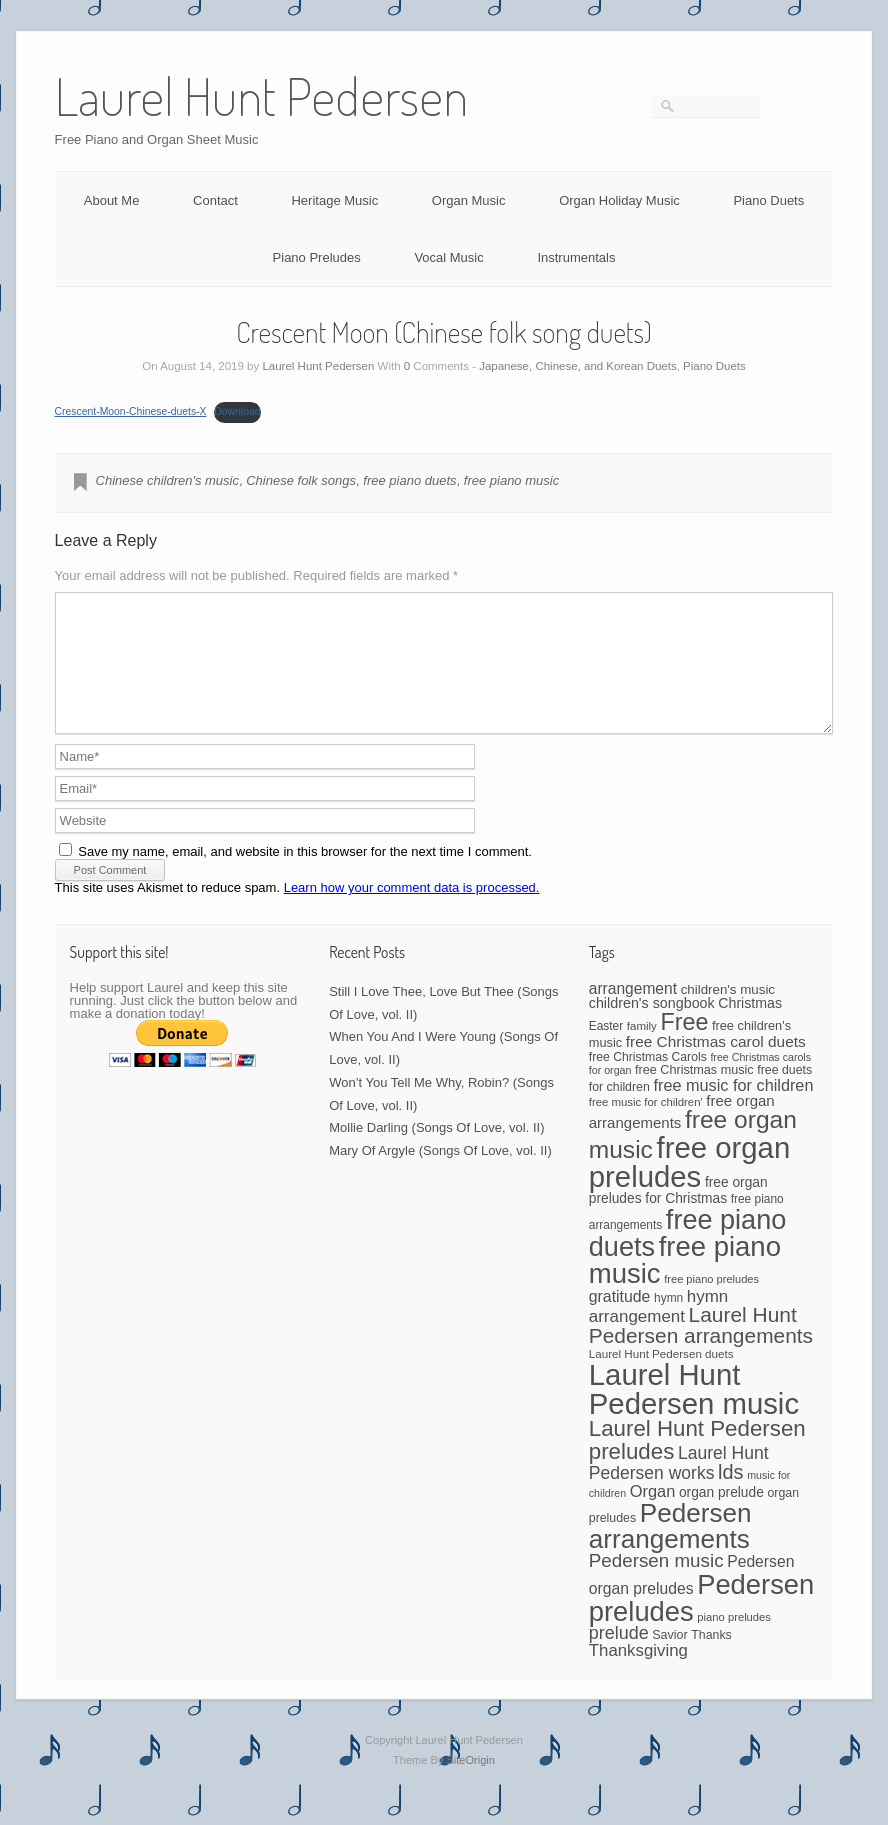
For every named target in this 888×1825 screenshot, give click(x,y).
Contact (215, 200)
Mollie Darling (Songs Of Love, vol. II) (436, 1151)
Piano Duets (768, 200)
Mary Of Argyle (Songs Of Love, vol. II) (440, 1174)
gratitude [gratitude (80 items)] (620, 1320)
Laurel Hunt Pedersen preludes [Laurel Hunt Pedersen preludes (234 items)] (697, 1463)
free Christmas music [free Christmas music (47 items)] (694, 1094)
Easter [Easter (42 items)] (606, 1050)
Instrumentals (576, 257)
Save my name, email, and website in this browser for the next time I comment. (305, 875)
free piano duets (409, 480)
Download (237, 411)
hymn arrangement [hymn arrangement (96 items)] (659, 1330)
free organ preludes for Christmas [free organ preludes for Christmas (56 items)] (678, 1214)
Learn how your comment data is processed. (412, 911)
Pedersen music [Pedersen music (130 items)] (656, 1584)
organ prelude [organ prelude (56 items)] (721, 1516)
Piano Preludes (317, 257)
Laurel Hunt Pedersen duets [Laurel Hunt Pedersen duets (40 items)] (661, 1377)
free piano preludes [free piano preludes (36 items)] (711, 1303)
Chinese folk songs (301, 480)
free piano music (511, 480)
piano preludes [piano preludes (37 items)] (734, 1641)
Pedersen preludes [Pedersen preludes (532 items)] (702, 1622)
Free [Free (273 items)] (684, 1046)
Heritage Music (334, 200)
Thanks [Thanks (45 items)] (711, 1659)
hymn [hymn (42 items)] (668, 1322)
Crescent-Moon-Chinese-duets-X (131, 411)
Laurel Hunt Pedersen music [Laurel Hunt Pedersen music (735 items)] (694, 1413)
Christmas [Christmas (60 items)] (750, 1027)
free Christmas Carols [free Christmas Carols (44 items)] (648, 1081)
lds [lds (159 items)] (730, 1496)
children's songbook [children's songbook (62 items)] (652, 1027)
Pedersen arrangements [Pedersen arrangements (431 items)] (670, 1550)
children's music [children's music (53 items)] (728, 1013)
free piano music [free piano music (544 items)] (685, 1284)
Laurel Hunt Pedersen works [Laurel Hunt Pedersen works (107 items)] (679, 1487)
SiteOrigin (470, 1784)
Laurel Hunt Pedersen (318, 366)
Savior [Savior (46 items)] (669, 1659)
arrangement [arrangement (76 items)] (633, 1012)
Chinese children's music (167, 480)
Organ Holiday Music (619, 200)
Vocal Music (448, 257)
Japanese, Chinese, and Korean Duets (578, 366)
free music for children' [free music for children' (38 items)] (646, 1126)
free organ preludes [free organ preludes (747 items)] (689, 1186)
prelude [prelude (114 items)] (619, 1657)
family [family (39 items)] (642, 1050)
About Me (112, 200)
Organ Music (469, 200)
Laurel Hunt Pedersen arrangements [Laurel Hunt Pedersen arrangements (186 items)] (701, 1349)
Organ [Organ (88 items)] (653, 1515)
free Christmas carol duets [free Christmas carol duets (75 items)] (716, 1065)
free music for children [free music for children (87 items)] (733, 1109)
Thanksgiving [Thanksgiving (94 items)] (638, 1674)
